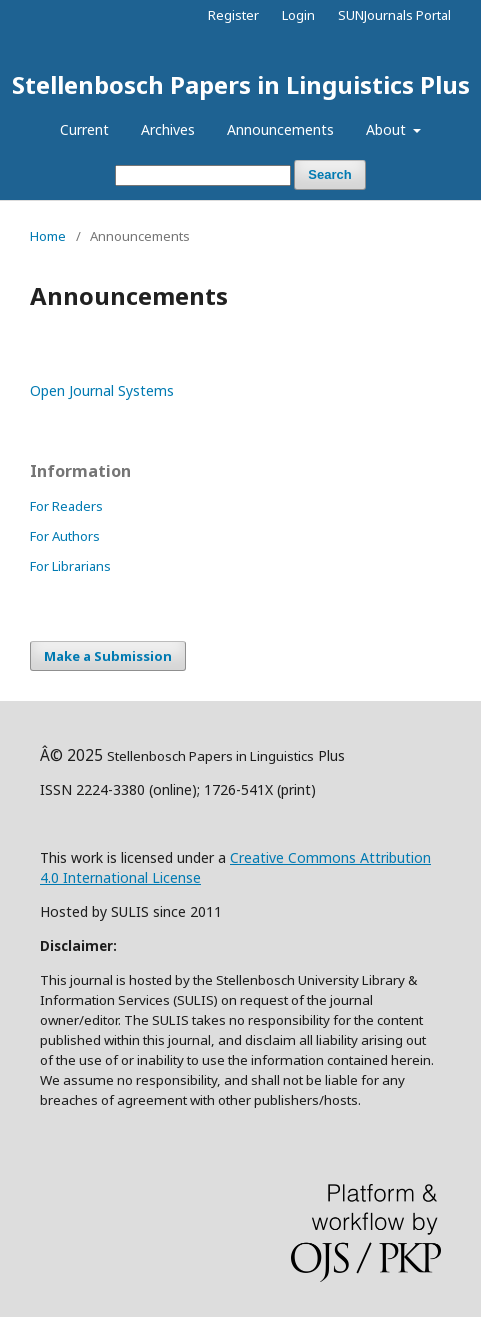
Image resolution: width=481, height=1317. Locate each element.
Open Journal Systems (102, 390)
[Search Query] (203, 175)
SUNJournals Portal (394, 15)
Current (84, 129)
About (388, 129)
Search (329, 174)
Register (233, 15)
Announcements (280, 129)
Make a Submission (108, 656)
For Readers (66, 506)
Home (48, 236)
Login (298, 15)
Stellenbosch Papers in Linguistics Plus (241, 84)
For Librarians (70, 566)
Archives (168, 129)
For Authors (65, 536)
